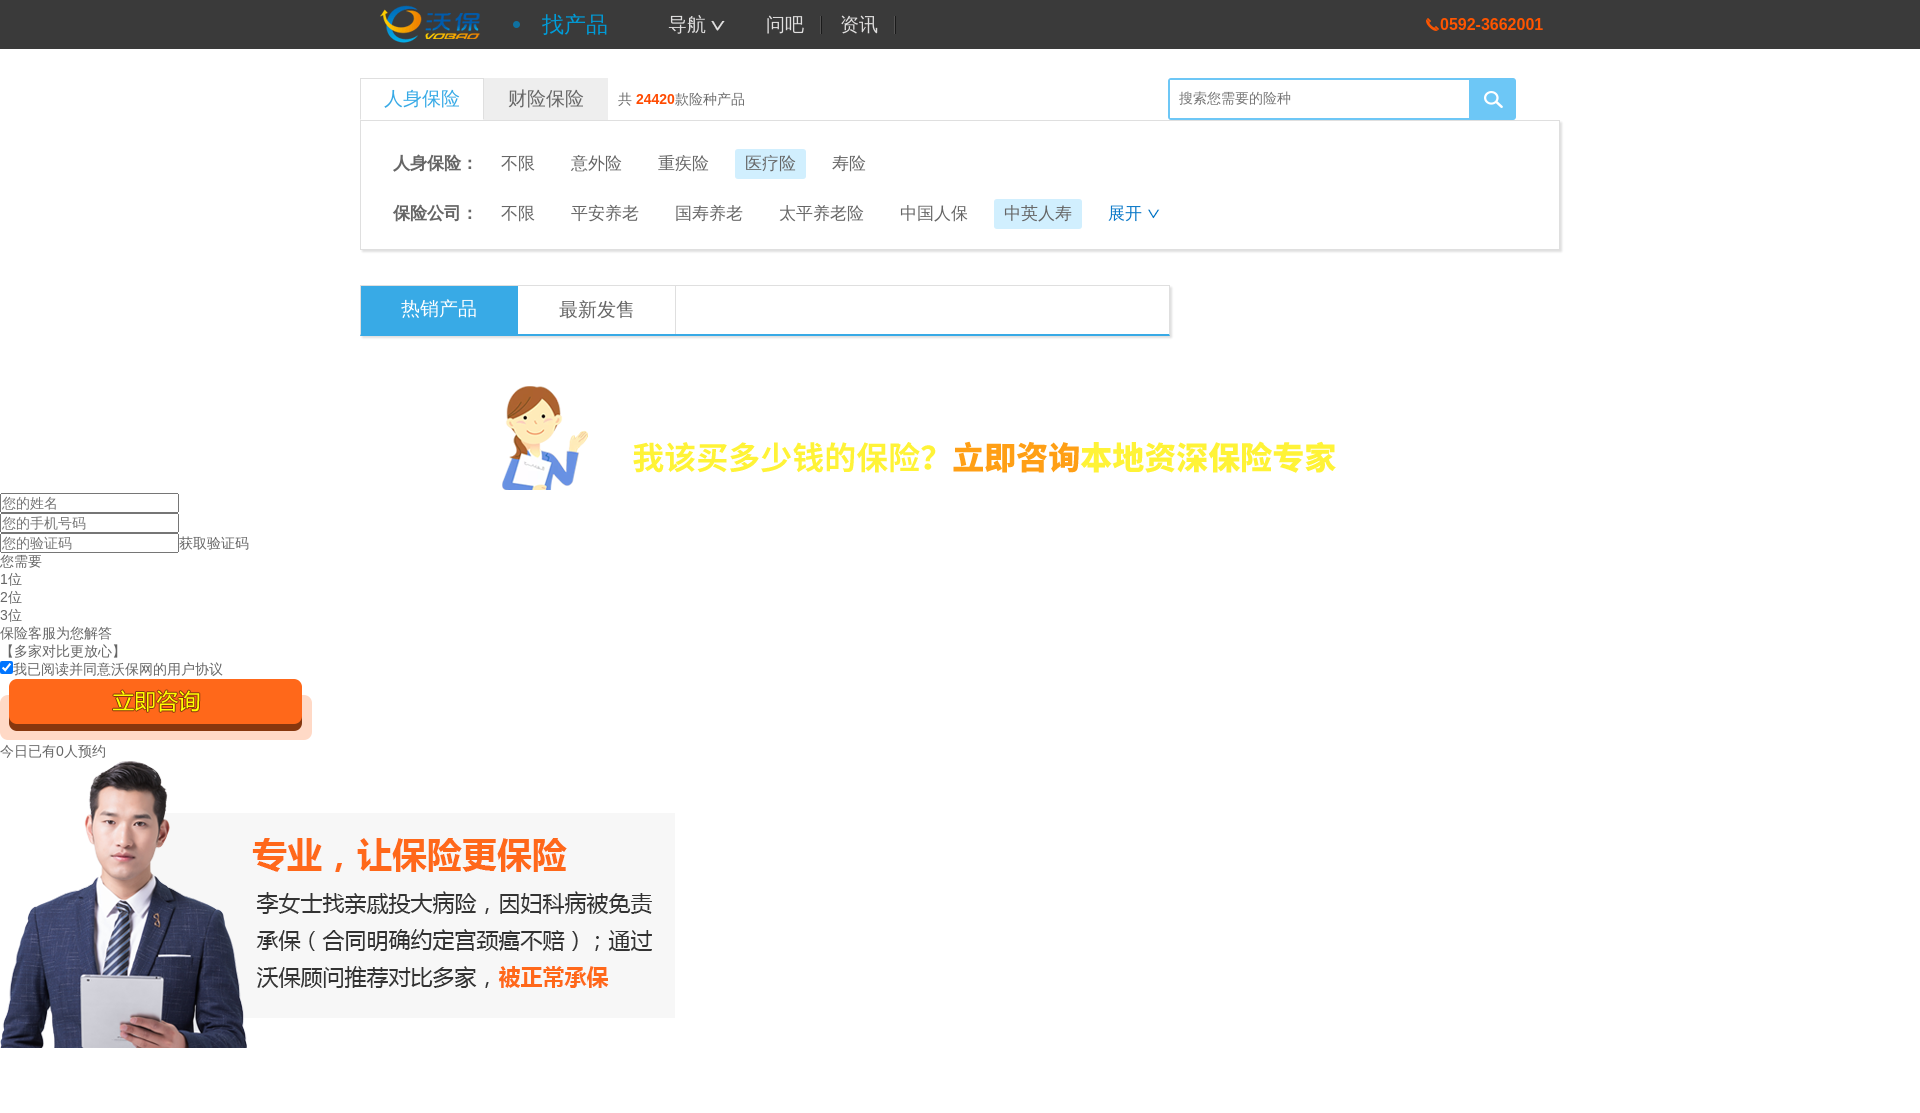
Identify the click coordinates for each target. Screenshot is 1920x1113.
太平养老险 (821, 213)
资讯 (859, 24)
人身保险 (422, 98)
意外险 (596, 163)
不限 (518, 163)
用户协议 (195, 669)
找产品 (575, 24)
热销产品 (439, 308)
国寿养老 (709, 213)
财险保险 (546, 98)
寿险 (849, 163)
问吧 (785, 24)
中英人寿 (1038, 213)
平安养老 (605, 213)
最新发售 (597, 309)
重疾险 (683, 163)
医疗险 (770, 163)
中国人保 (934, 213)
